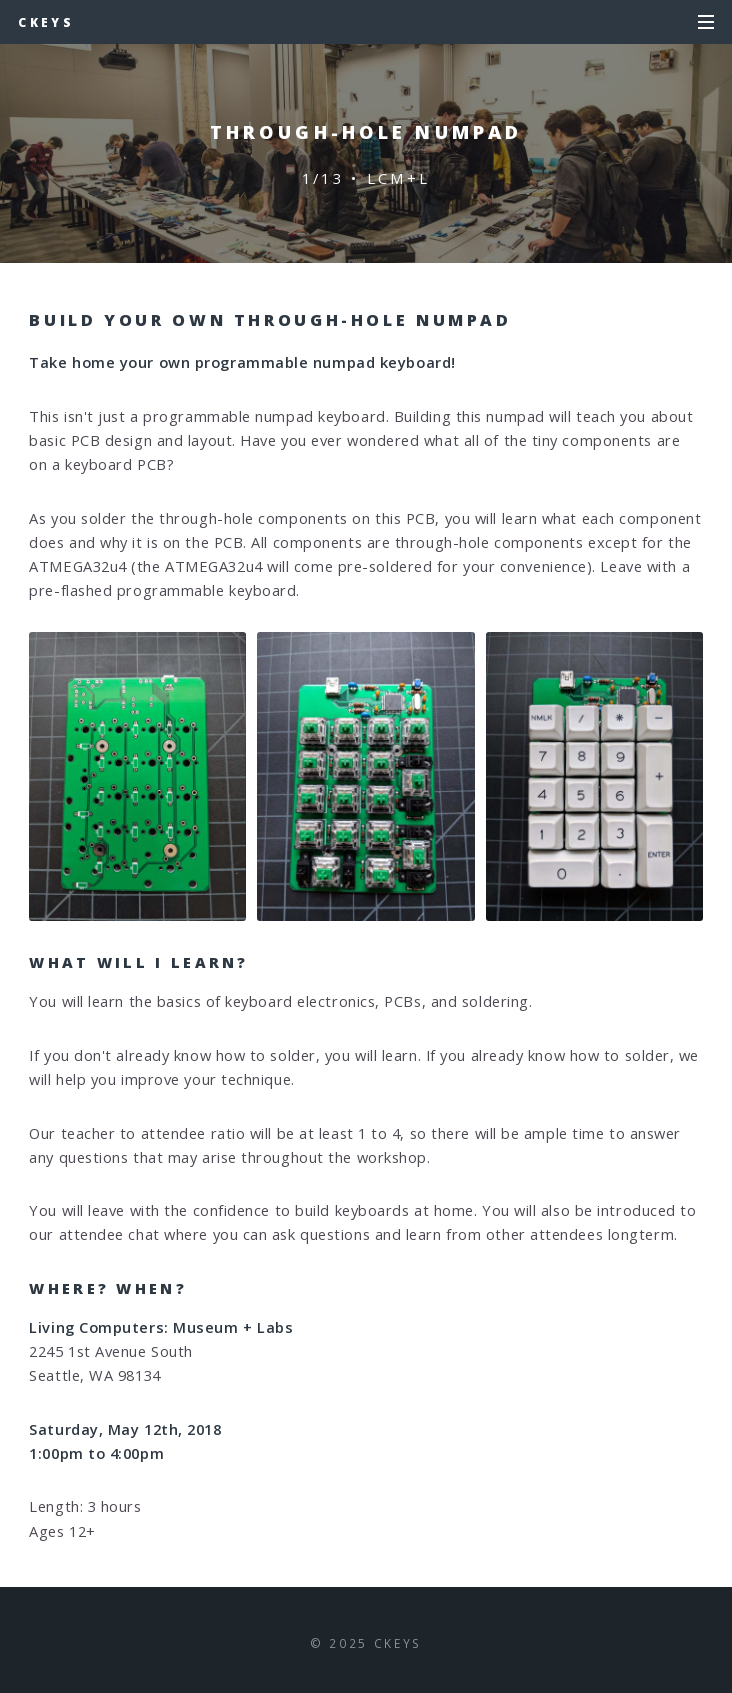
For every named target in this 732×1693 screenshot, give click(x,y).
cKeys (46, 22)
